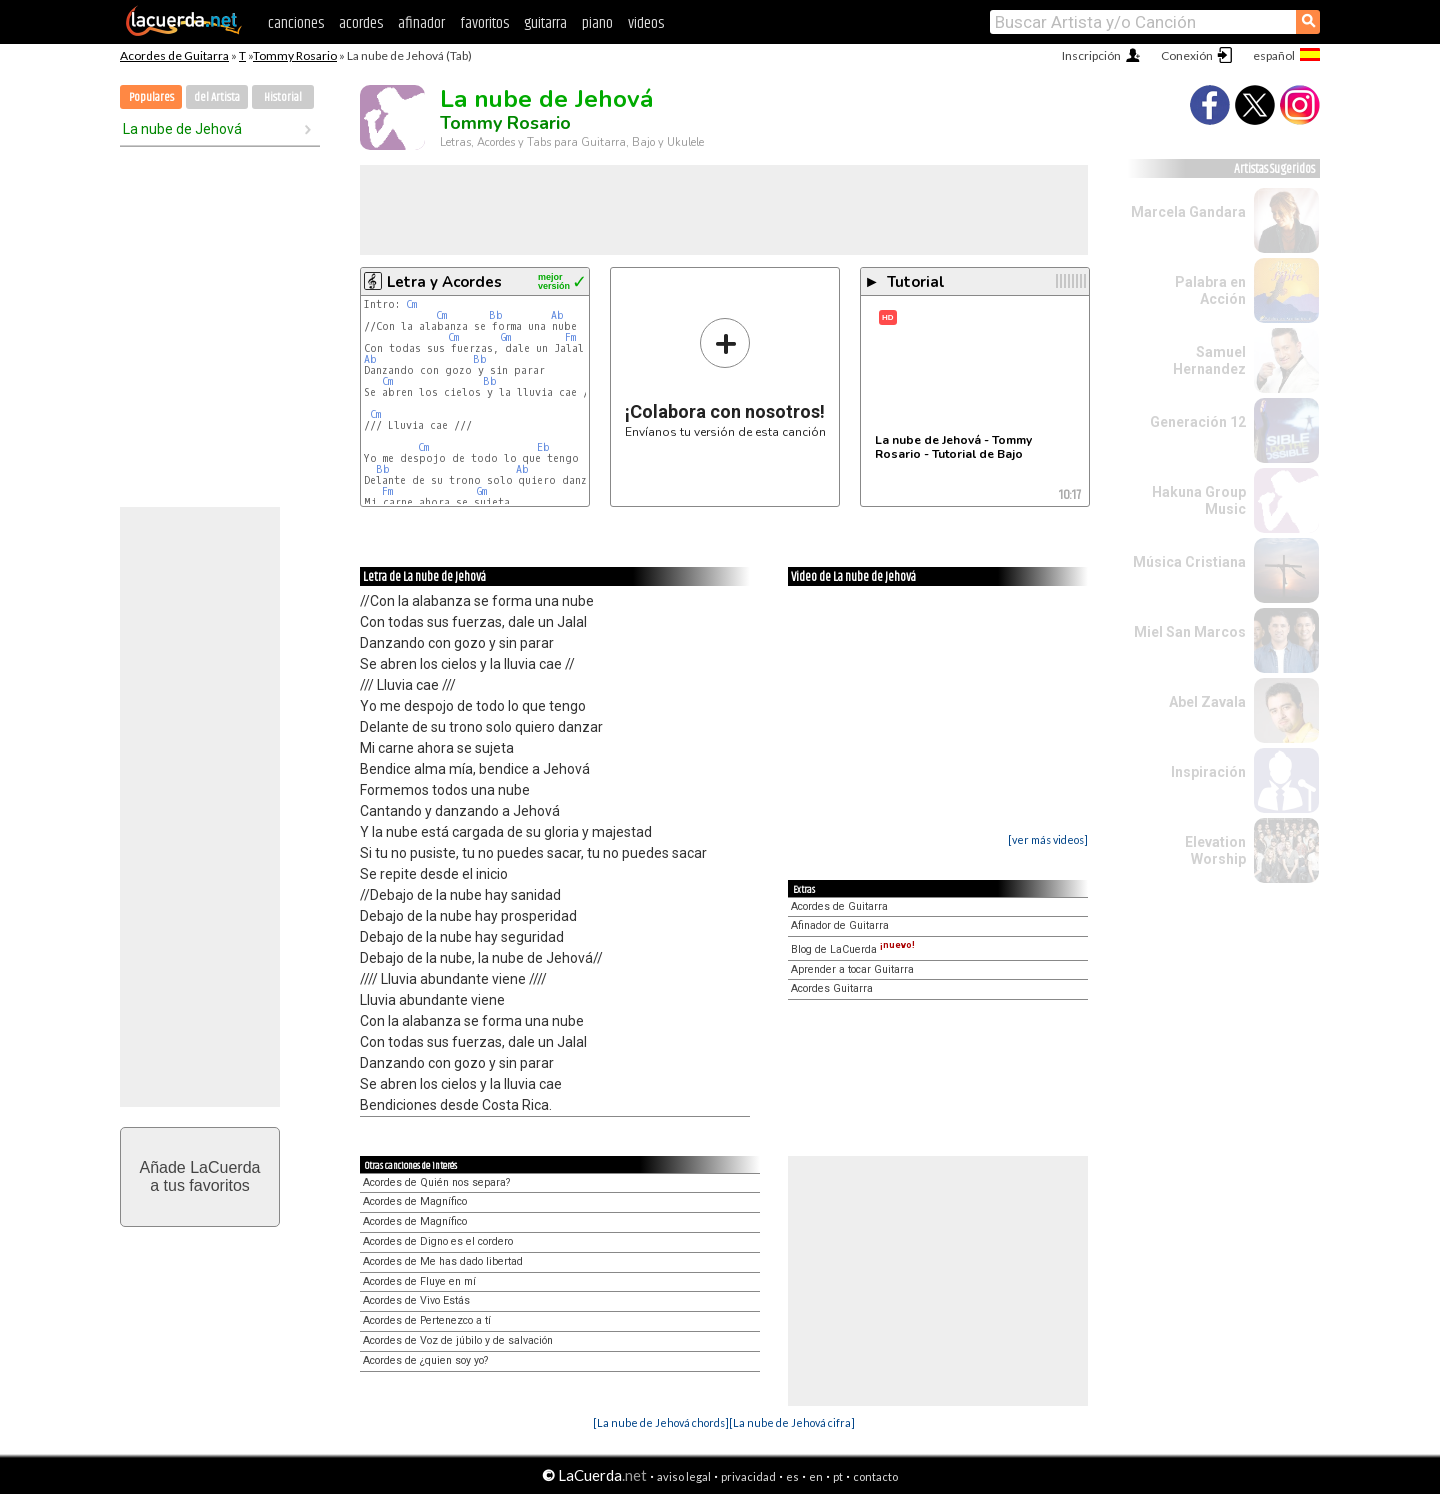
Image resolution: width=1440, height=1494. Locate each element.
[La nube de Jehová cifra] (792, 1422)
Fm (570, 337)
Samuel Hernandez (1209, 360)
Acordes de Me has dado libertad (443, 1261)
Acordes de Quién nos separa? (436, 1182)
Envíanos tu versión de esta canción (725, 377)
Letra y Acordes (444, 282)
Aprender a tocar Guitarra (852, 969)
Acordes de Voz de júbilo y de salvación (458, 1340)
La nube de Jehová (182, 129)
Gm (506, 337)
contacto (875, 1476)
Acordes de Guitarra (174, 55)
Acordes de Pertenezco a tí (427, 1320)
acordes (361, 23)
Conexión (1187, 55)
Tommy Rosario (295, 55)
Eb (543, 447)
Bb (496, 315)
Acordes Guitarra (832, 988)
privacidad (748, 1476)
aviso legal (684, 1476)
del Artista (217, 97)
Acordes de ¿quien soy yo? (425, 1360)
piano (597, 23)
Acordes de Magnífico (415, 1201)
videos (646, 23)
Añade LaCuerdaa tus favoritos (200, 1176)
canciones (296, 23)
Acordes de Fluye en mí (419, 1281)
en (816, 1476)
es (792, 1476)
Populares (151, 97)
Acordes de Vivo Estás (416, 1300)
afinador (421, 23)
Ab (557, 315)
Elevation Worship (1215, 850)
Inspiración (1208, 772)
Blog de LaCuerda (853, 949)
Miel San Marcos (1190, 632)
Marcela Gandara (1188, 212)
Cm (411, 304)
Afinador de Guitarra (840, 925)
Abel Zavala (1207, 702)
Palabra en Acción (1210, 290)
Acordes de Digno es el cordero (438, 1241)
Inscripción (1091, 55)
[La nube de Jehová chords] (661, 1422)
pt (838, 1476)
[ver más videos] (1048, 839)
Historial (283, 97)
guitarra (545, 23)
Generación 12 (1198, 422)
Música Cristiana (1189, 562)
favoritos (484, 23)
